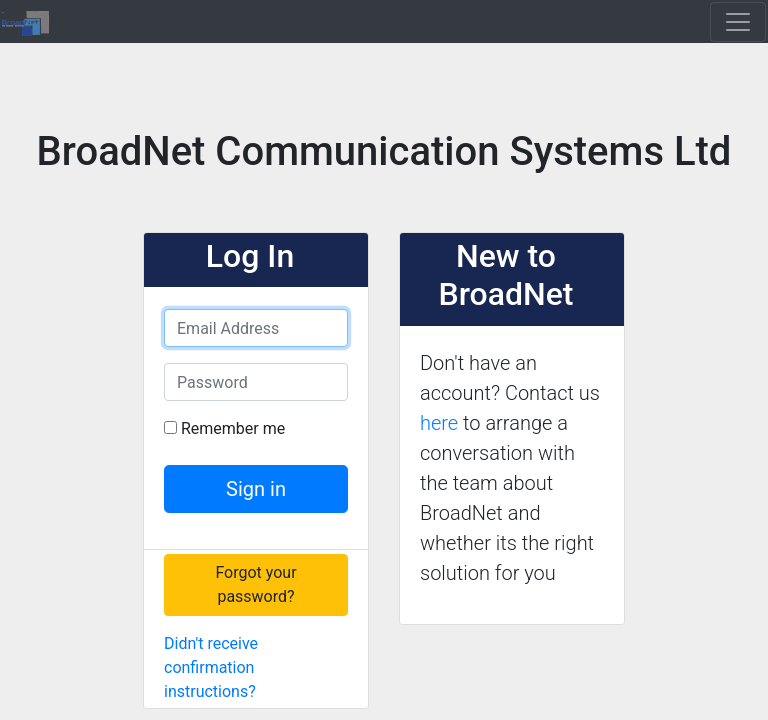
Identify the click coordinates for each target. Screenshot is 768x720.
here (439, 423)
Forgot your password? (255, 584)
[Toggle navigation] (738, 22)
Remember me (233, 428)
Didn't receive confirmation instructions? (211, 667)
